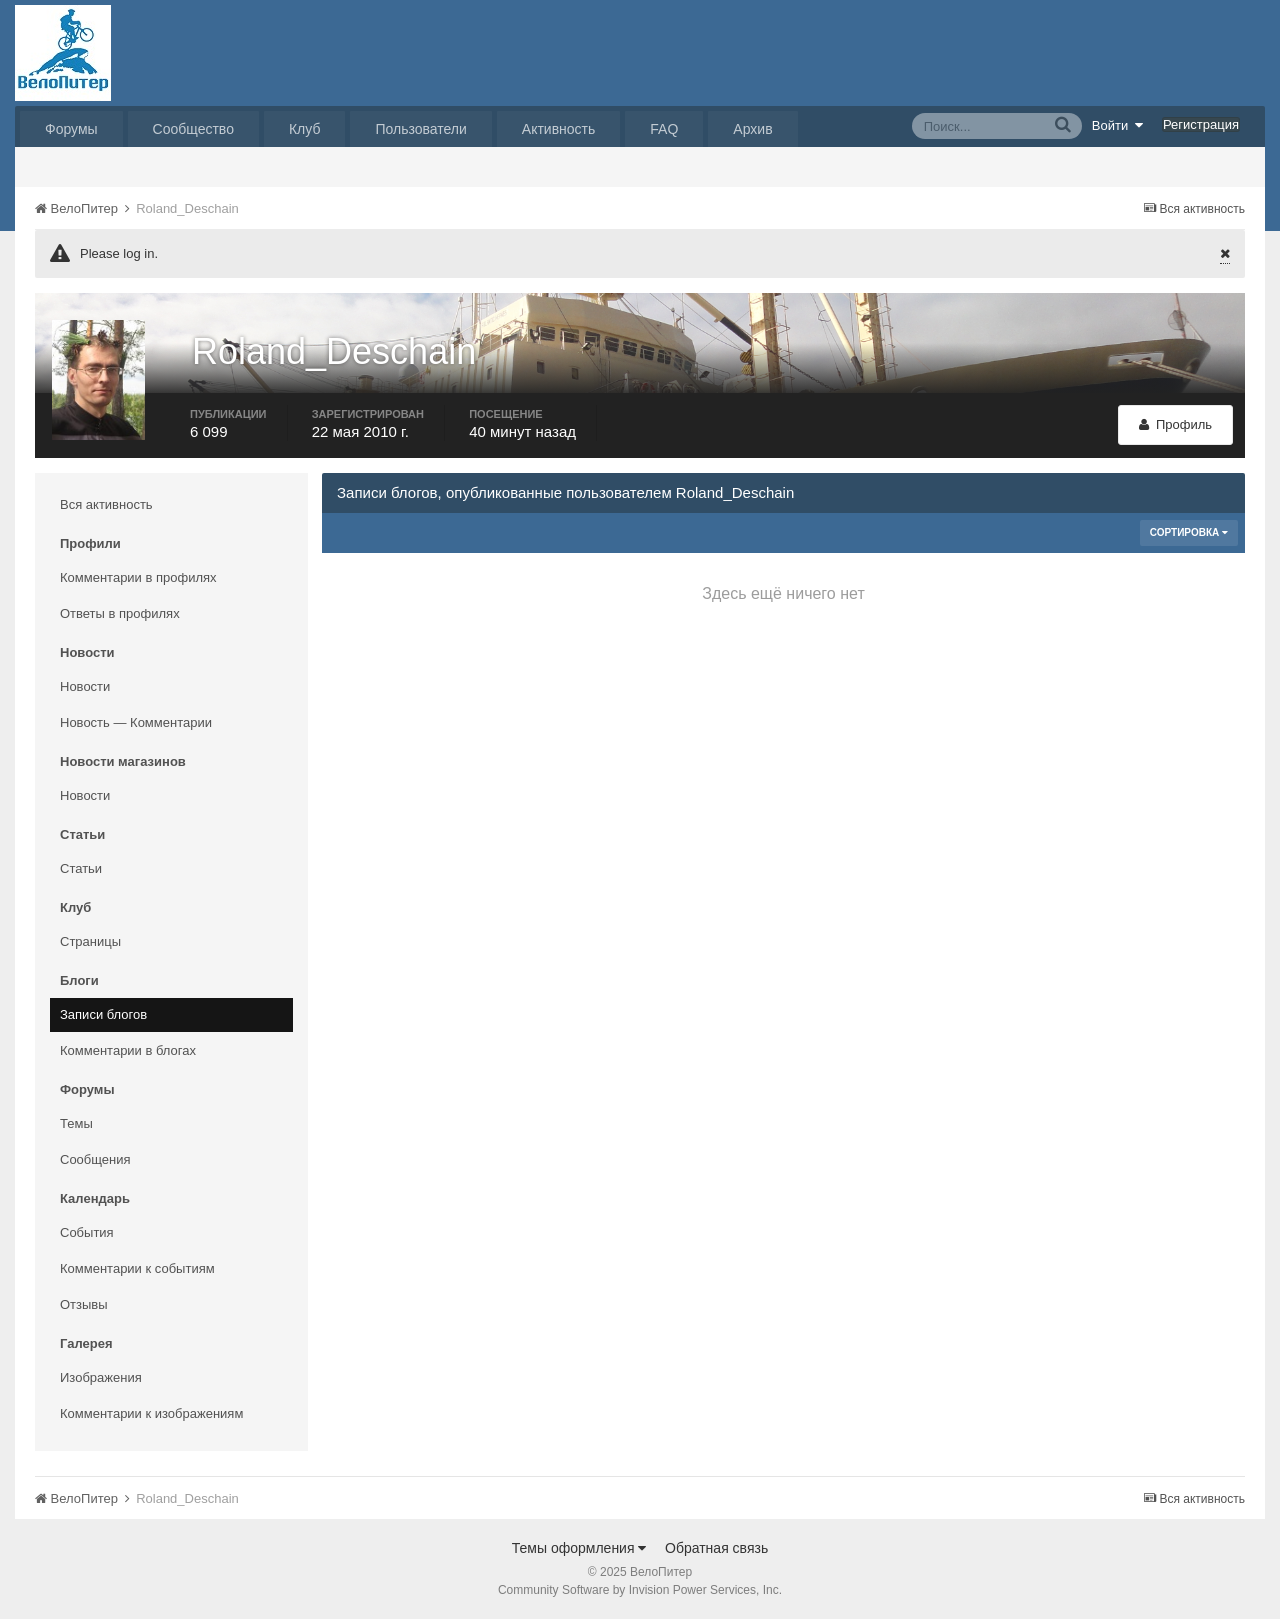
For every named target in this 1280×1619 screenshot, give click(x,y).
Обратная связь (716, 1548)
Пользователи (420, 129)
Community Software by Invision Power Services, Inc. (640, 1590)
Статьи (81, 868)
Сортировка (1189, 532)
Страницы (90, 941)
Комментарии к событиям (137, 1268)
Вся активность (106, 504)
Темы (76, 1123)
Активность (559, 129)
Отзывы (84, 1304)
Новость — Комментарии (136, 722)
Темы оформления (579, 1548)
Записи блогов (103, 1014)
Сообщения (95, 1159)
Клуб (305, 129)
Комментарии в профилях (138, 577)
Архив (752, 129)
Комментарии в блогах (128, 1050)
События (87, 1232)
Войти (1118, 125)
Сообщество (193, 129)
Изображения (101, 1377)
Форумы (71, 129)
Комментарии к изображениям (151, 1413)
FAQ (664, 129)
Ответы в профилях (120, 613)
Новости (85, 686)
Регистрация (1201, 124)
